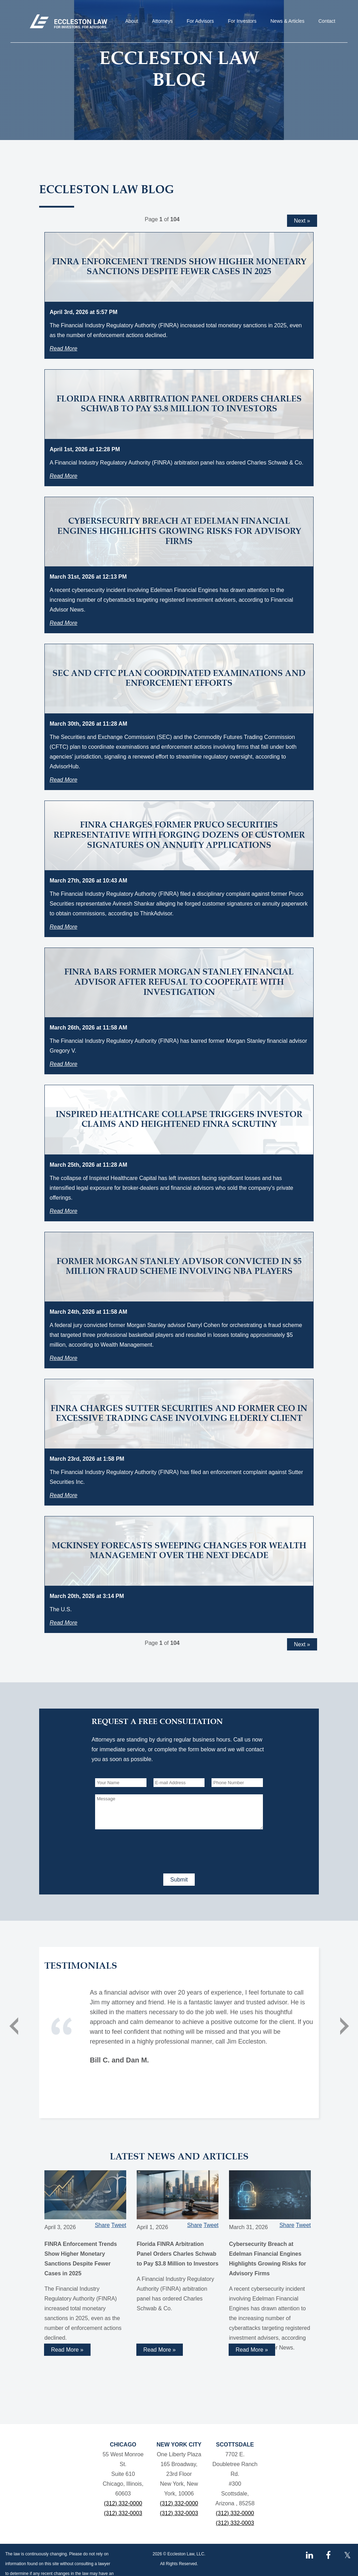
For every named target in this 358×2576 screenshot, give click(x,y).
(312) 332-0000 (123, 2503)
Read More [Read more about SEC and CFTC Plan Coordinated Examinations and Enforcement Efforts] (63, 780)
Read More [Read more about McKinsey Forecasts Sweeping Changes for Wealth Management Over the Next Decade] (63, 1623)
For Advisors (200, 21)
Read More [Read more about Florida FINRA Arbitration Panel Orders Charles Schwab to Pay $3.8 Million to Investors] (63, 476)
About (131, 21)
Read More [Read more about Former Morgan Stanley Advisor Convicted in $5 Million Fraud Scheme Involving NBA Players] (63, 1358)
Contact (326, 21)
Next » (302, 221)
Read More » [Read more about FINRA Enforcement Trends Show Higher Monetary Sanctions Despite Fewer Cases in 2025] (67, 2350)
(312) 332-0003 (123, 2513)
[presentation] (148, 1850)
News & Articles (288, 21)
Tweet (118, 2225)
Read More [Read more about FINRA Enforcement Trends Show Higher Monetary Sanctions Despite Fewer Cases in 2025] (63, 348)
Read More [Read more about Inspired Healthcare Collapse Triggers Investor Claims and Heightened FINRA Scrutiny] (63, 1211)
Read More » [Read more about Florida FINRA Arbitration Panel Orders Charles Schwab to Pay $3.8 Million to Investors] (159, 2350)
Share (102, 2225)
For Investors (242, 21)
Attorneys (162, 21)
